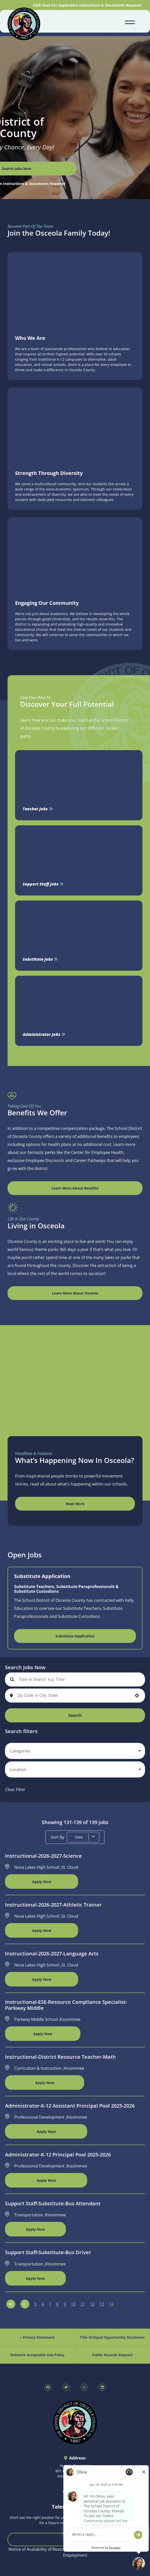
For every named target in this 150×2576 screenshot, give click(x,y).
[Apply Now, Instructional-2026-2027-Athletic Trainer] (41, 1930)
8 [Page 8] (57, 2304)
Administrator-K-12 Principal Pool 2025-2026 (58, 2155)
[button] (137, 1696)
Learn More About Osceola (75, 1293)
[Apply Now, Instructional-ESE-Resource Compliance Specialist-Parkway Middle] (42, 2033)
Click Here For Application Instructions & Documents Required (87, 5)
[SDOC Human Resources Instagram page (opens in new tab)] (84, 2387)
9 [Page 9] (65, 2304)
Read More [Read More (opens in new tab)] (75, 1503)
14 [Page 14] (111, 2304)
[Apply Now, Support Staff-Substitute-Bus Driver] (35, 2278)
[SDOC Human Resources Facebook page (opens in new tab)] (48, 2387)
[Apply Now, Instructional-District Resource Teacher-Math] (44, 2082)
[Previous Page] (24, 2304)
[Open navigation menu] (129, 21)
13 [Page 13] (101, 2304)
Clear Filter (15, 1789)
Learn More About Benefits (75, 1188)
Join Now (75, 2539)
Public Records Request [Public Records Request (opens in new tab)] (112, 2354)
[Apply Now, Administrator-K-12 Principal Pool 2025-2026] (46, 2180)
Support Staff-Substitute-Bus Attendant (53, 2204)
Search (75, 1715)
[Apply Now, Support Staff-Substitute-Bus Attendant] (35, 2229)
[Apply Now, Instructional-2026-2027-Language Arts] (41, 1979)
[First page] (10, 2304)
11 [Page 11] (82, 2304)
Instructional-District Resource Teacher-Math (60, 2057)
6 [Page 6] (43, 2304)
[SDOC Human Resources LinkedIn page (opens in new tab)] (102, 2387)
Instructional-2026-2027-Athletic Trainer (53, 1905)
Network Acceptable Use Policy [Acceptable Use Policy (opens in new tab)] (37, 2354)
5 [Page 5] (35, 2304)
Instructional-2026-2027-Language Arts (51, 1954)
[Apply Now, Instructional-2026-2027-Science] (41, 1881)
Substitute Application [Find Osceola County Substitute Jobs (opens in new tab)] (75, 1636)
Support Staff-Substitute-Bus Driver (48, 2252)
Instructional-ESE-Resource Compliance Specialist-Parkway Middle (66, 2005)
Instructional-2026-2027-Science (43, 1856)
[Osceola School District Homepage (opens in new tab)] (24, 25)
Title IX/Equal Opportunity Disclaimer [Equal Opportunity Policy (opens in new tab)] (112, 2337)
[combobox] (73, 1695)
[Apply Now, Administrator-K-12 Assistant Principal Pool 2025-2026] (46, 2131)
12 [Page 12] (92, 2304)
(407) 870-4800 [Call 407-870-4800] (75, 2491)
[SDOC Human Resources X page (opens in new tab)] (66, 2387)
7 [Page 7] (50, 2304)
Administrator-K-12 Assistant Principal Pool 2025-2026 (70, 2106)
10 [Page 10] (73, 2304)
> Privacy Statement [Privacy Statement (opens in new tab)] (37, 2337)
